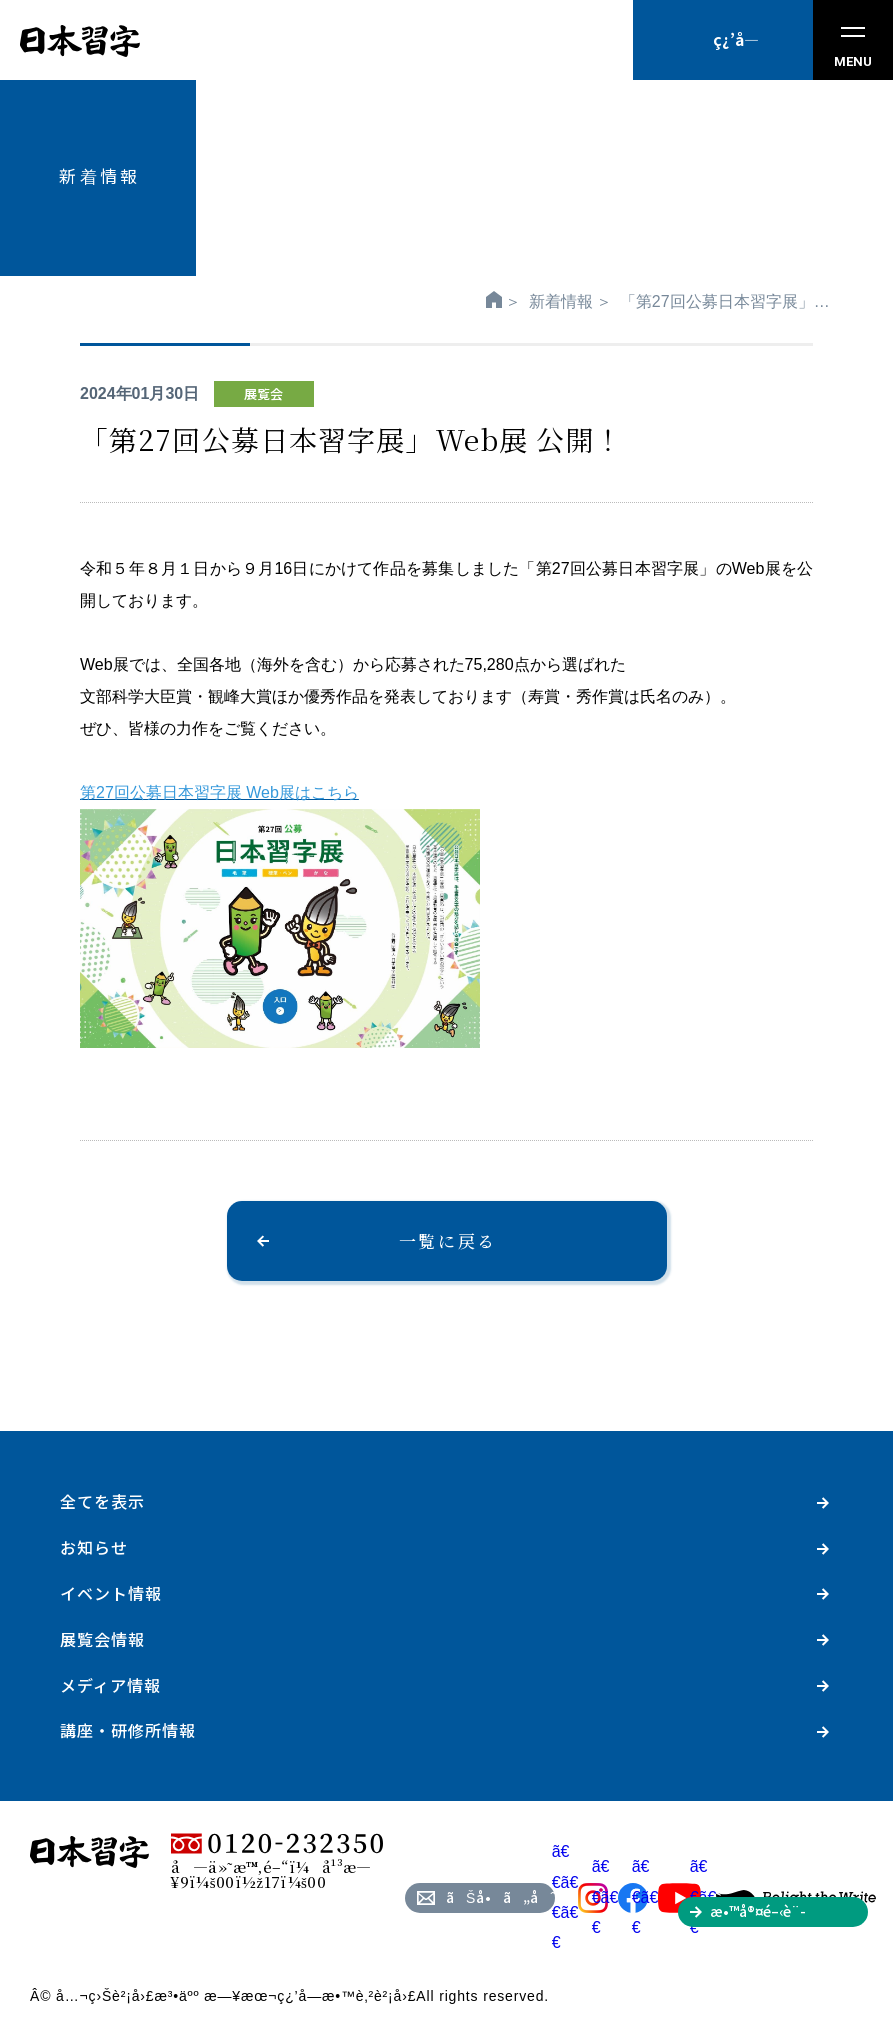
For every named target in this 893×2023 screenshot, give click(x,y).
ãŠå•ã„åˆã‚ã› (500, 1897)
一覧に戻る (448, 1240)
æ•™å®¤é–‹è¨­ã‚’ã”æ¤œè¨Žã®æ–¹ (788, 1914)
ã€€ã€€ (620, 1897)
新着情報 (561, 301)
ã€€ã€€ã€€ (580, 1897)
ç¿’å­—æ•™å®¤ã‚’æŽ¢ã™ (735, 54)
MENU (853, 48)
